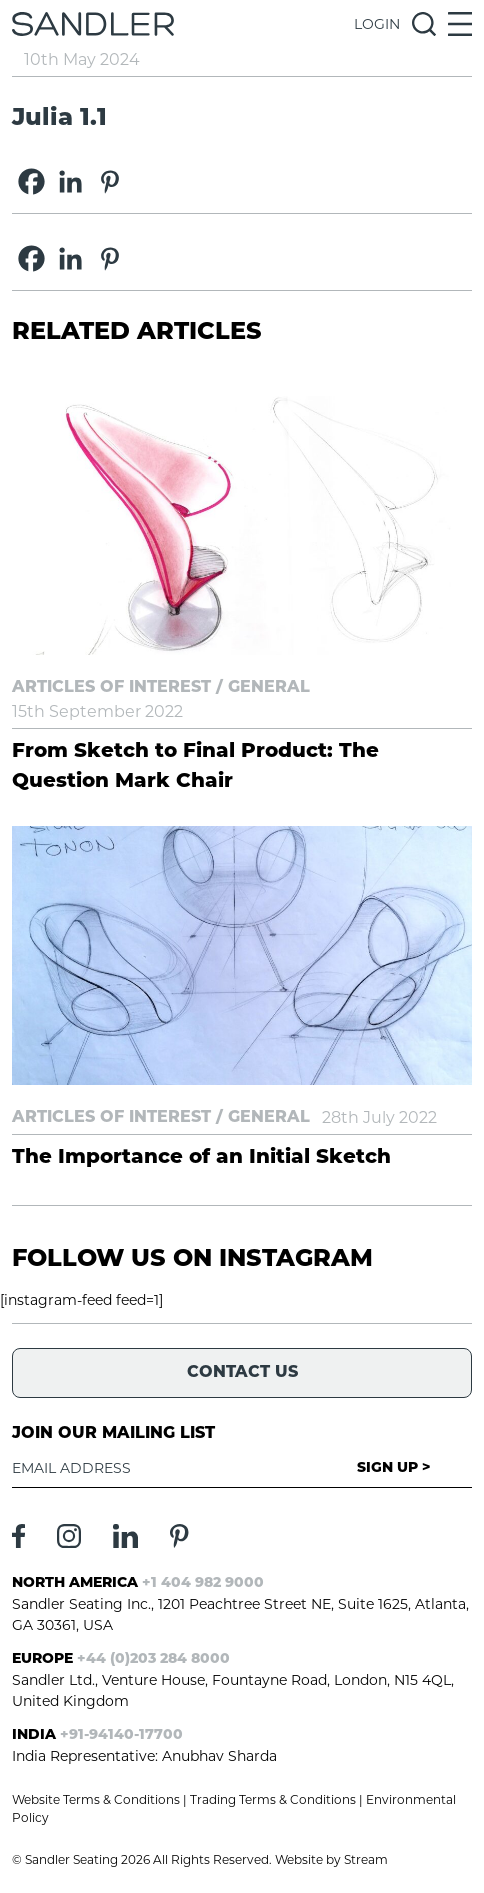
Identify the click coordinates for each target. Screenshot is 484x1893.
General (269, 688)
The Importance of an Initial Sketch (201, 1158)
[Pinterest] (109, 181)
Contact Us (242, 1373)
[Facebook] (31, 181)
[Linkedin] (70, 181)
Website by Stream (331, 1859)
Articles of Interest (111, 688)
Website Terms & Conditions (96, 1799)
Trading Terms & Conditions (273, 1799)
